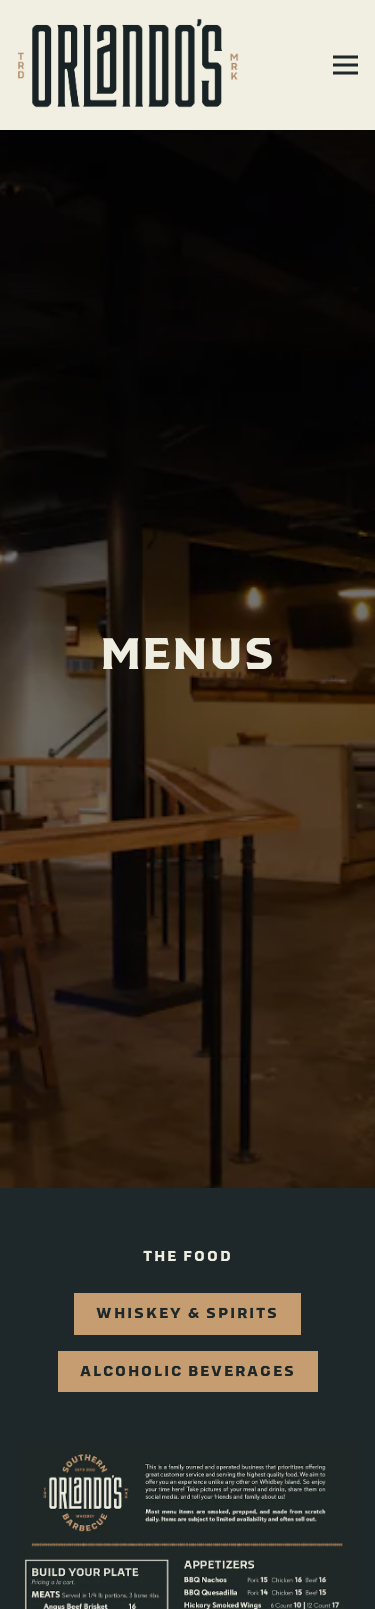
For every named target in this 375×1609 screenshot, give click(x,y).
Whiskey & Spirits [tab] (187, 1287)
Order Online (187, 1582)
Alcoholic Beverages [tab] (188, 1345)
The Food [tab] (188, 1230)
